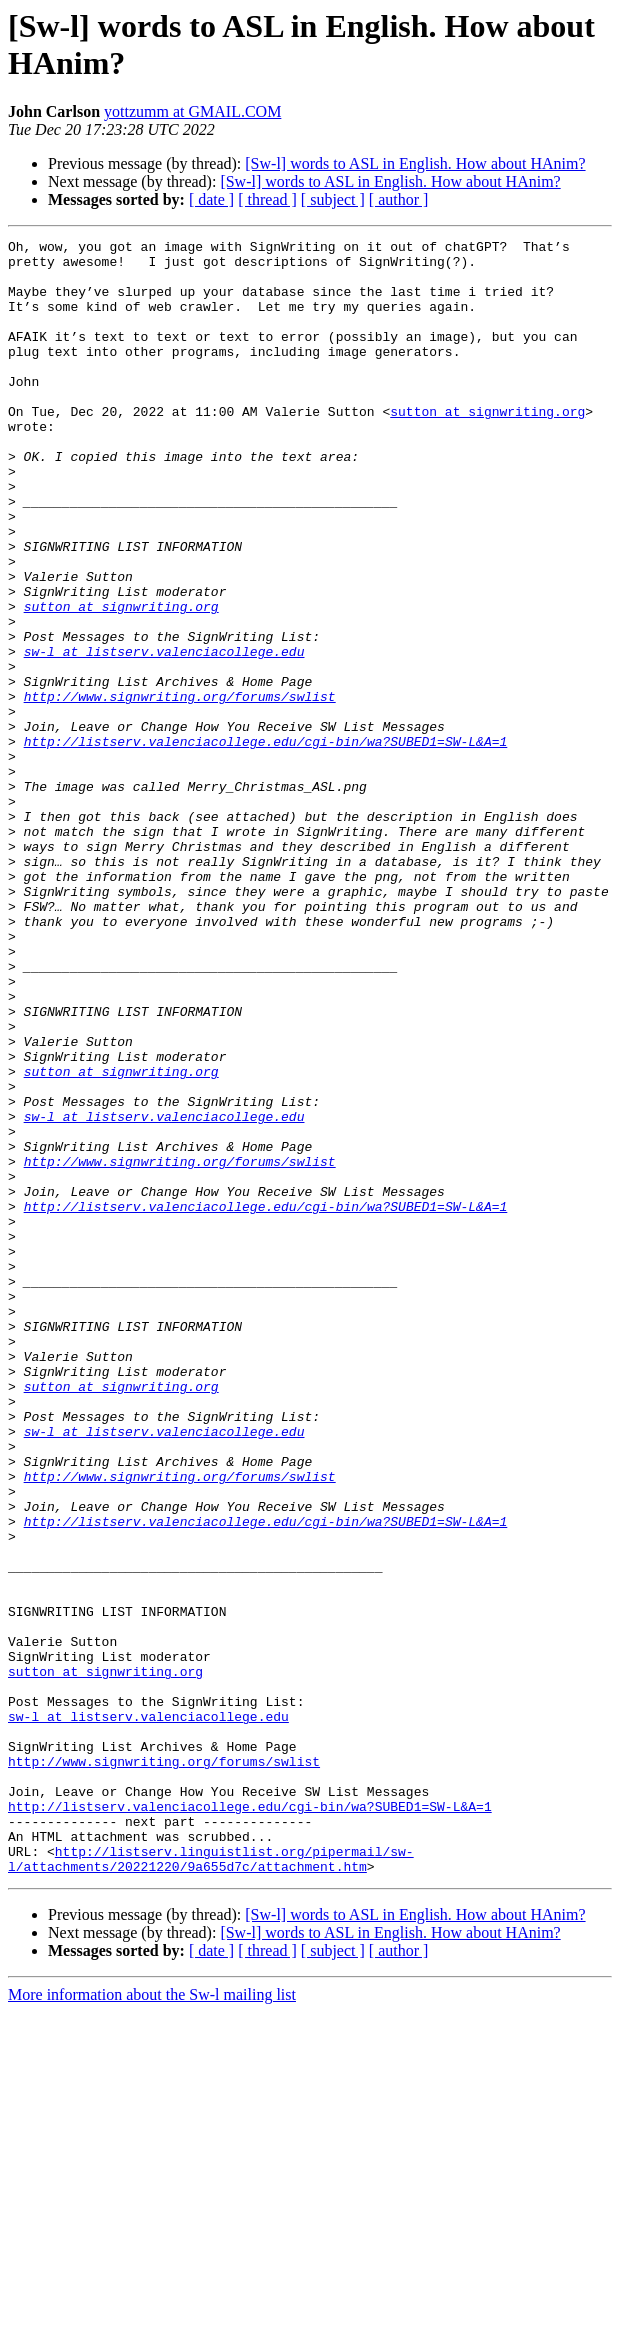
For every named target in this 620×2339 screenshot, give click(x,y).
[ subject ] (333, 199)
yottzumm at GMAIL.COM (192, 111)
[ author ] (399, 199)
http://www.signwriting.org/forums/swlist (180, 789)
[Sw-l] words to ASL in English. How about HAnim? (415, 163)
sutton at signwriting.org (487, 447)
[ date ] (211, 199)
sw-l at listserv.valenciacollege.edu (164, 735)
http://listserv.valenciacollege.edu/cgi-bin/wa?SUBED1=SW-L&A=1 (266, 843)
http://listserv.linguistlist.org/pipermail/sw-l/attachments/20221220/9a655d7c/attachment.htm (211, 2184)
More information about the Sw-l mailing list (152, 2321)
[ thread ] (267, 199)
